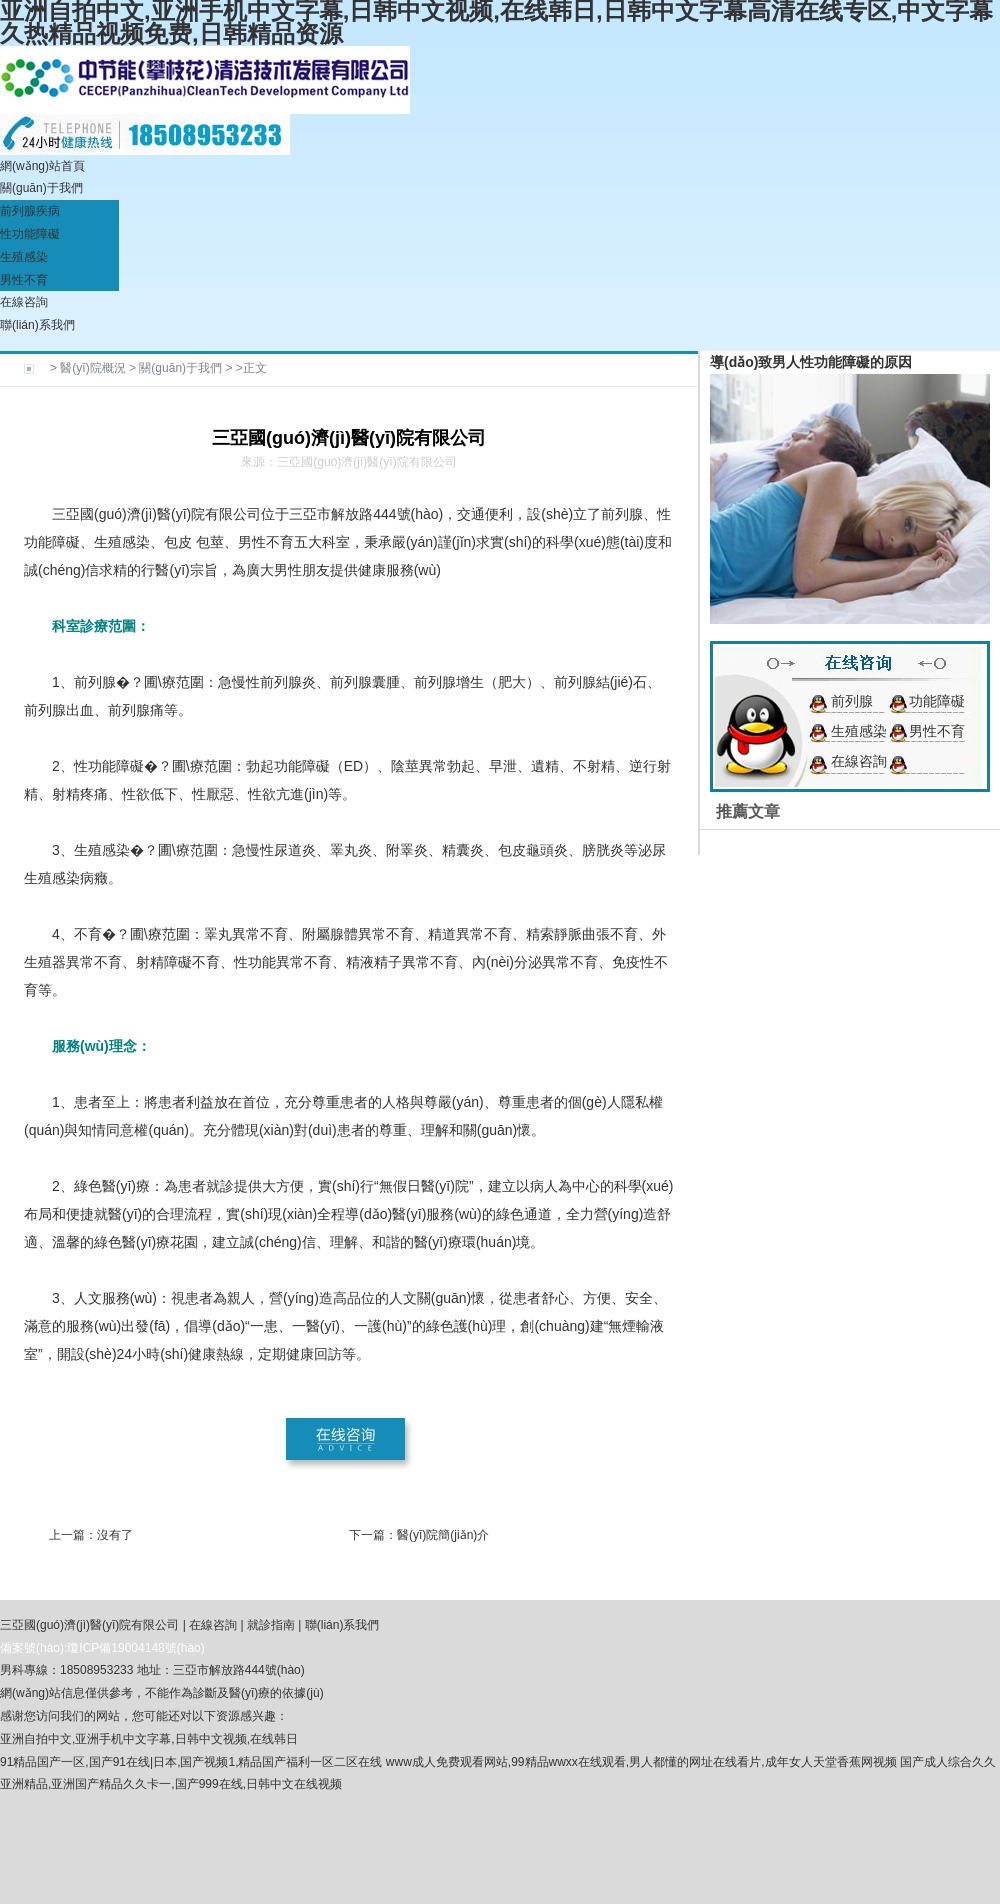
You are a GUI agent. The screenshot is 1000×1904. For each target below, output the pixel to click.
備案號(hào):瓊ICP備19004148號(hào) (102, 1648)
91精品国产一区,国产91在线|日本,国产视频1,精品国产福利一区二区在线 (191, 1762)
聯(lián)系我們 (37, 325)
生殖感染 (24, 257)
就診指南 (271, 1625)
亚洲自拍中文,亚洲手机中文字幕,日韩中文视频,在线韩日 (149, 1739)
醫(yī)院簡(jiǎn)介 (443, 1535)
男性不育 (24, 280)
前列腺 (852, 701)
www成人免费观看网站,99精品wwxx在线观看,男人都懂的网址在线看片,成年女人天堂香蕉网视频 (641, 1762)
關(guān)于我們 (41, 188)
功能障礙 (937, 701)
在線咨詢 (24, 302)
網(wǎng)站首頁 (42, 166)
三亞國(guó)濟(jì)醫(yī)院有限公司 (89, 1625)
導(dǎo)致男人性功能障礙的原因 (811, 362)
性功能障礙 (30, 234)
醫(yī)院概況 (92, 368)
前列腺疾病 (30, 211)
